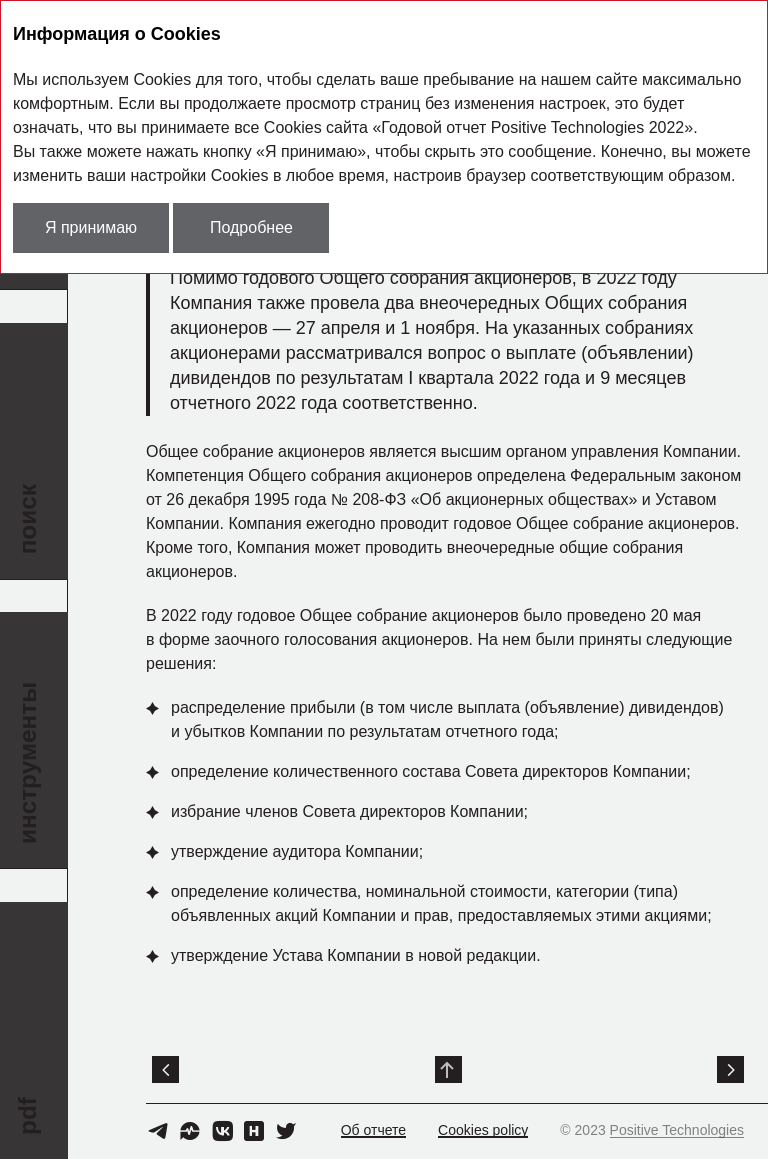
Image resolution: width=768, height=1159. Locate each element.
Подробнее (251, 227)
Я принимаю (91, 227)
